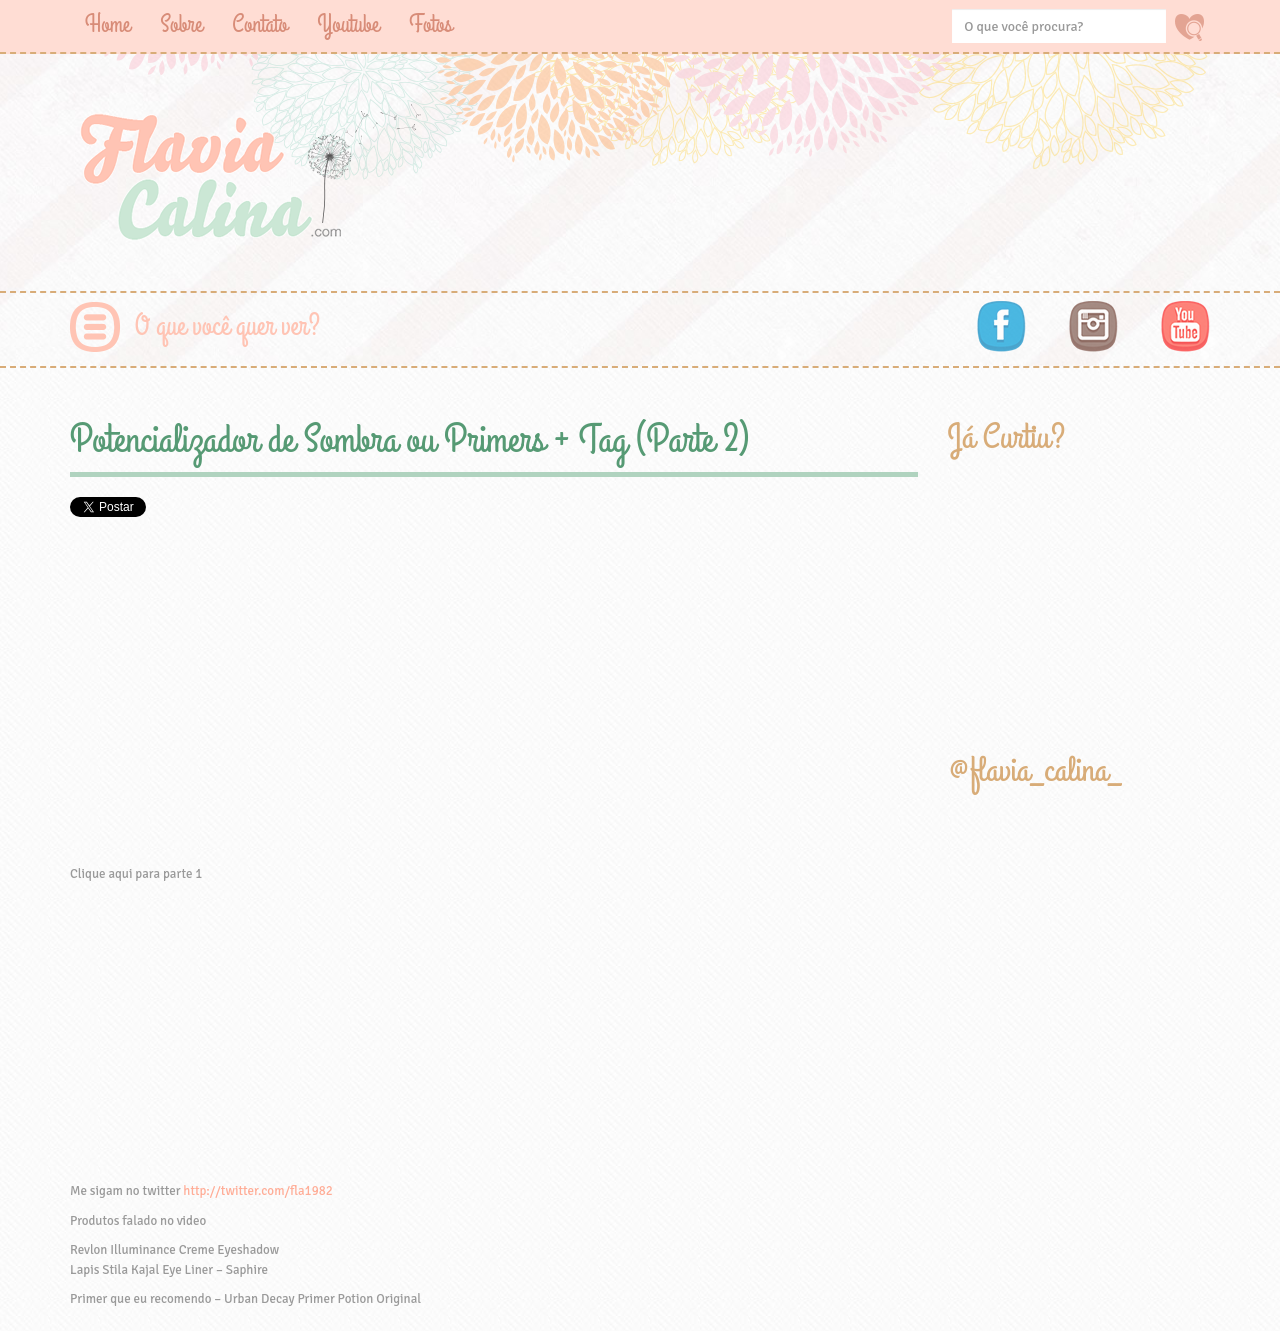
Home (107, 24)
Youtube (348, 24)
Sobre (181, 24)
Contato (259, 24)
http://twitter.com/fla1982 (257, 1191)
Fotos (430, 24)
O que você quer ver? (227, 326)
